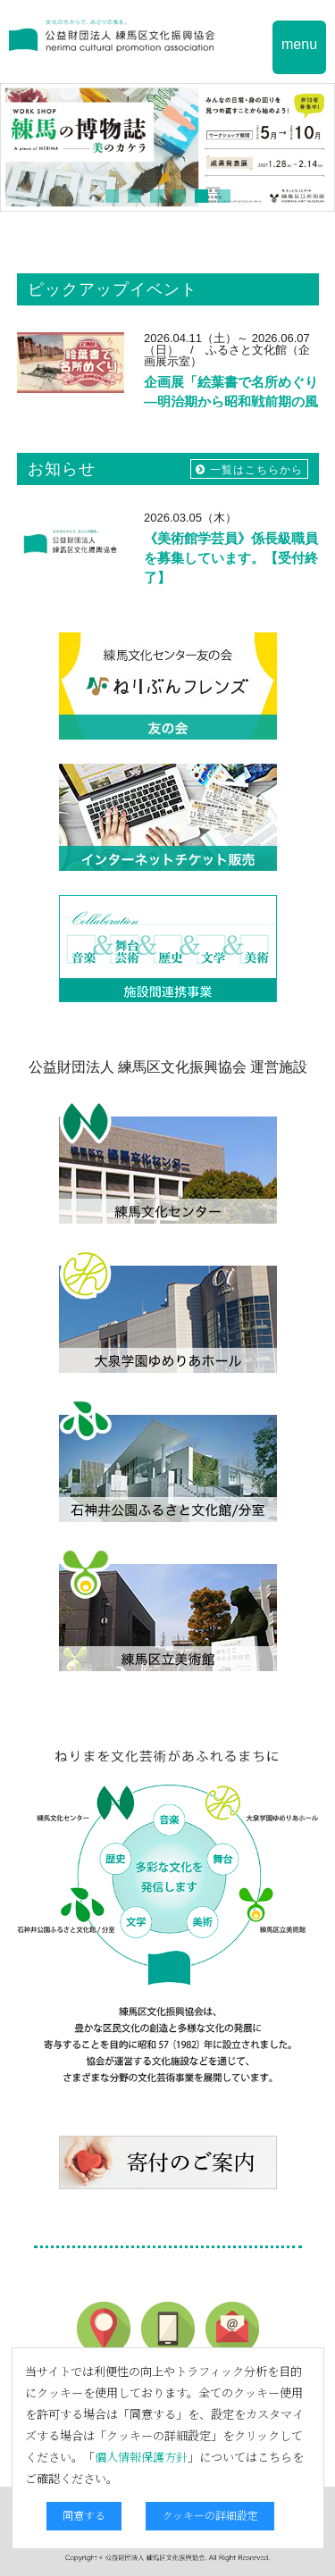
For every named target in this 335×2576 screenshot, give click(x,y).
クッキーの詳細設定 (210, 2514)
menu (299, 44)
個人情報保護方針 (141, 2456)
